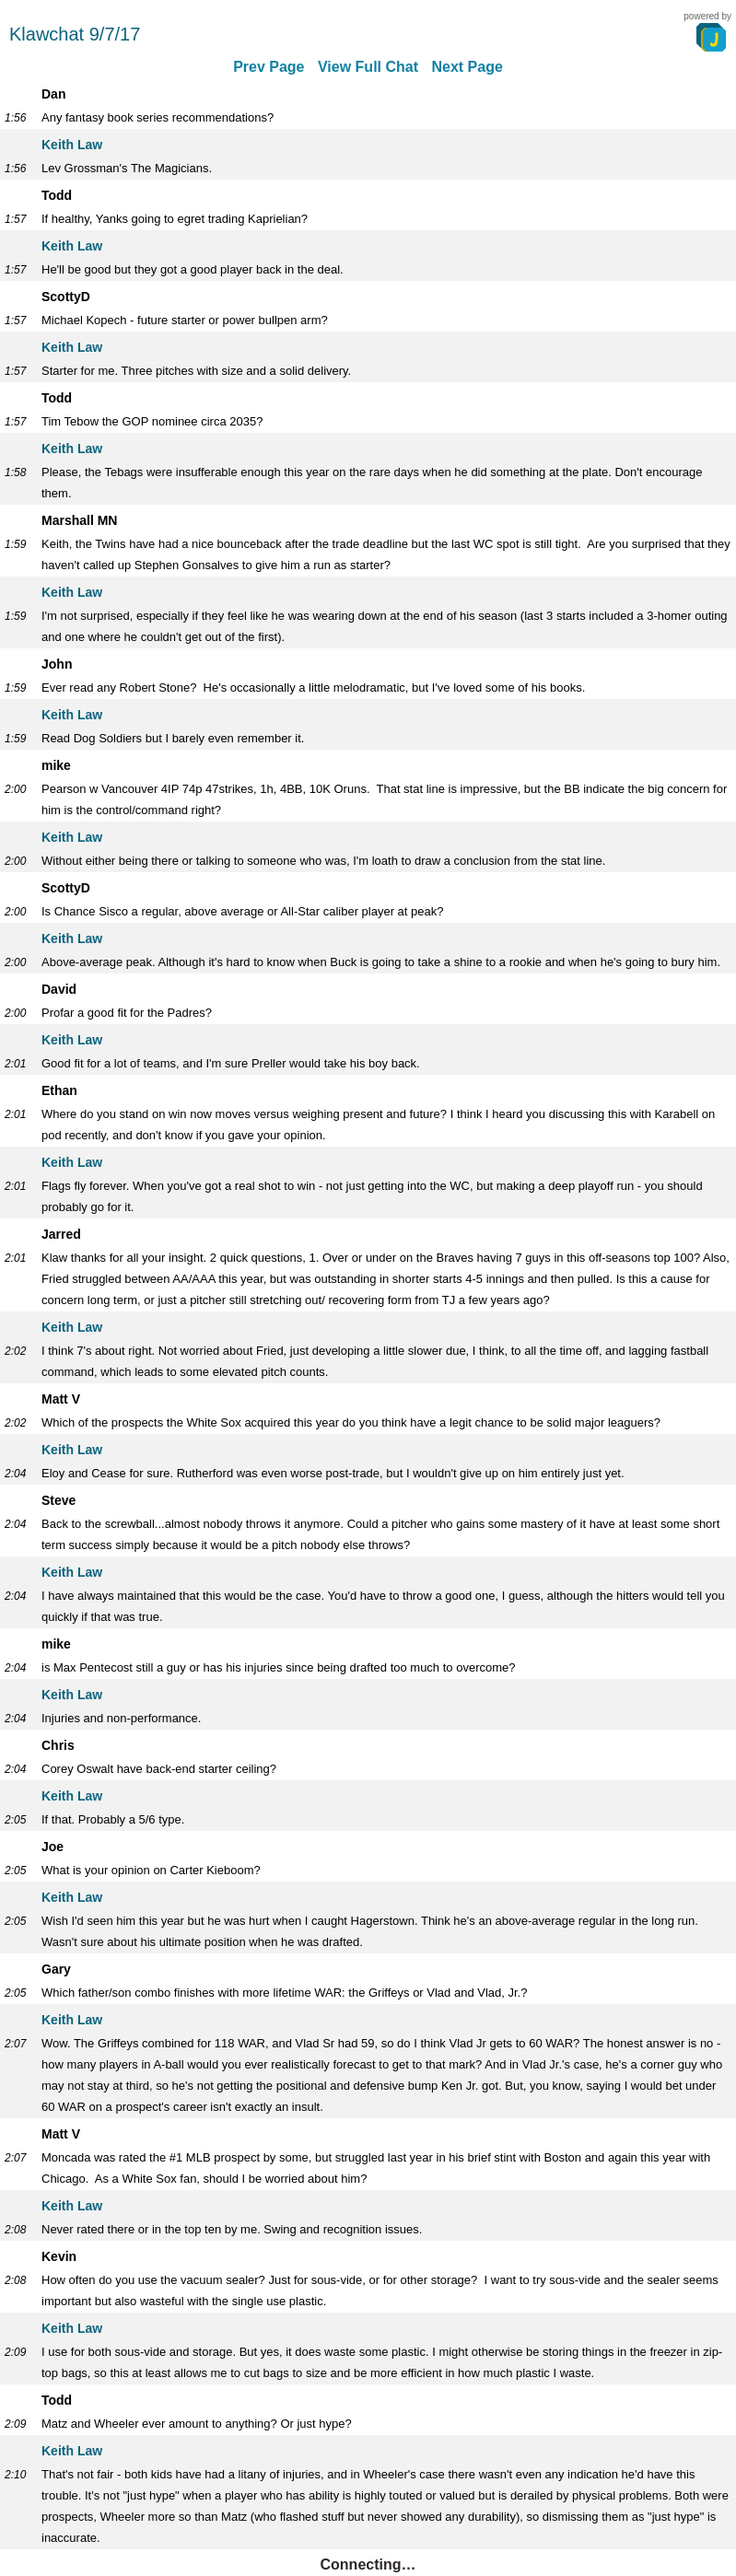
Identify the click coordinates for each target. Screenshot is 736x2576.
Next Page (466, 67)
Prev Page (268, 67)
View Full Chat (368, 67)
